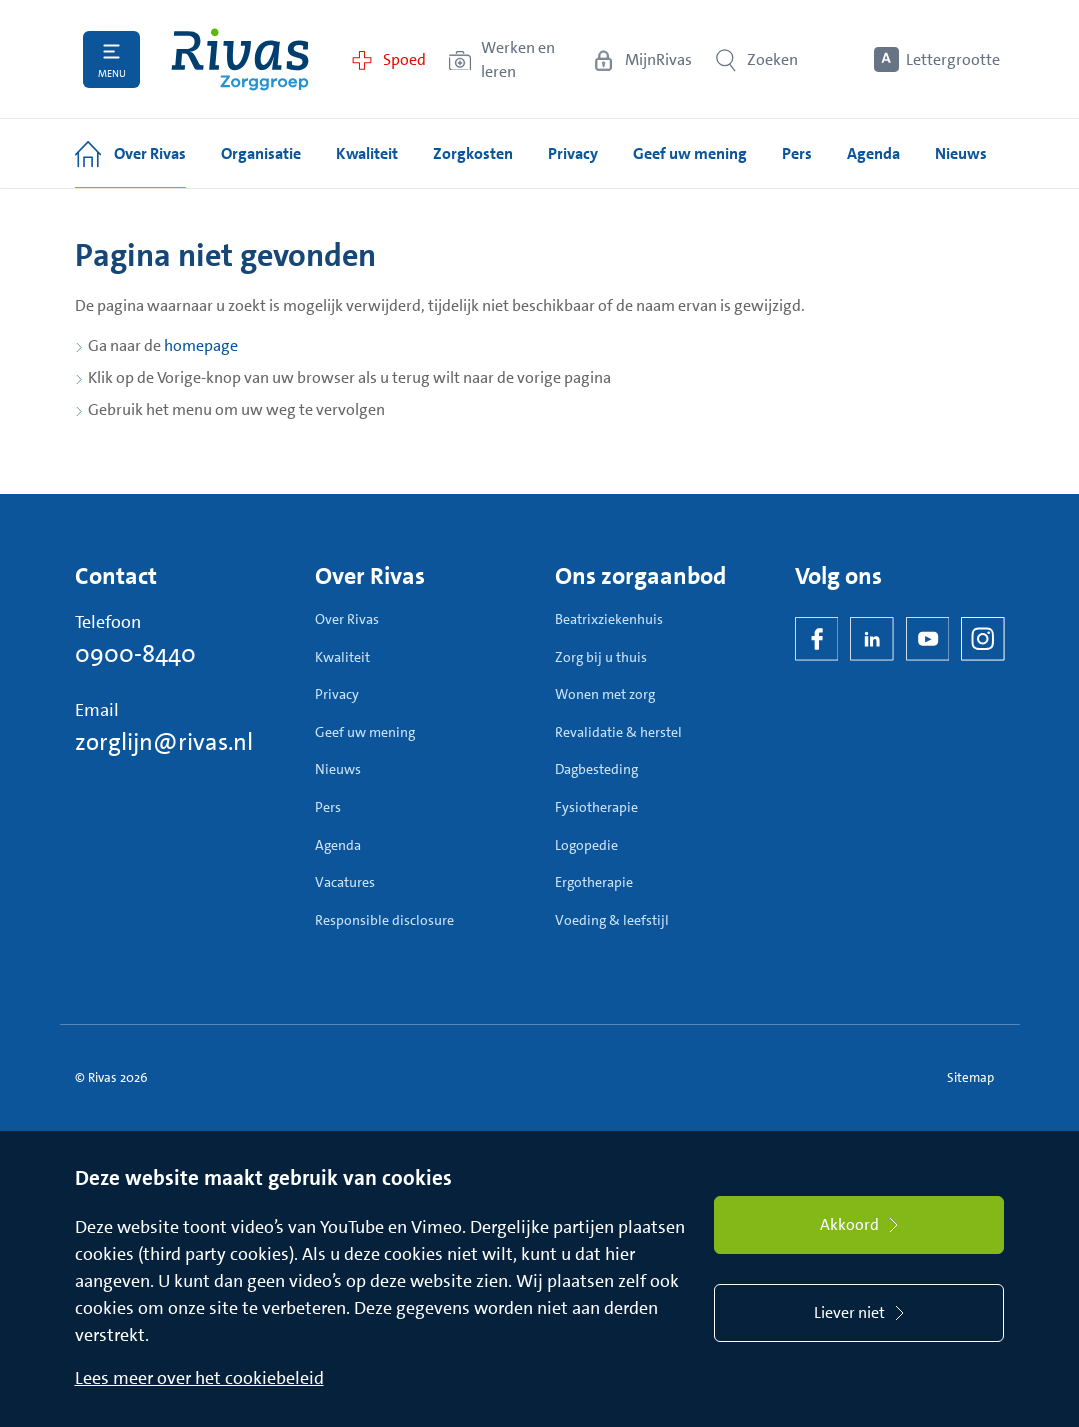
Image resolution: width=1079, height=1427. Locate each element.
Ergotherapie (594, 882)
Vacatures (345, 882)
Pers (328, 807)
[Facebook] (817, 639)
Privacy (337, 694)
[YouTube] (928, 639)
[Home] (240, 59)
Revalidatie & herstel (618, 732)
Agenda (338, 845)
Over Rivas (347, 619)
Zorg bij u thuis (601, 657)
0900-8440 (135, 654)
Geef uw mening (365, 732)
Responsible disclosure (384, 920)
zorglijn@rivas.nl (164, 742)
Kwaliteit (342, 657)
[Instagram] (983, 639)
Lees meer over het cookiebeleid (199, 1378)
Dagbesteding (596, 769)
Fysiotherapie (596, 807)
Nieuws (338, 769)
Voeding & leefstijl (612, 920)
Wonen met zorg (605, 694)
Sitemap (970, 1077)
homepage (201, 345)
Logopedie (586, 845)
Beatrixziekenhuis (609, 619)
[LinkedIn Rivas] (872, 639)
